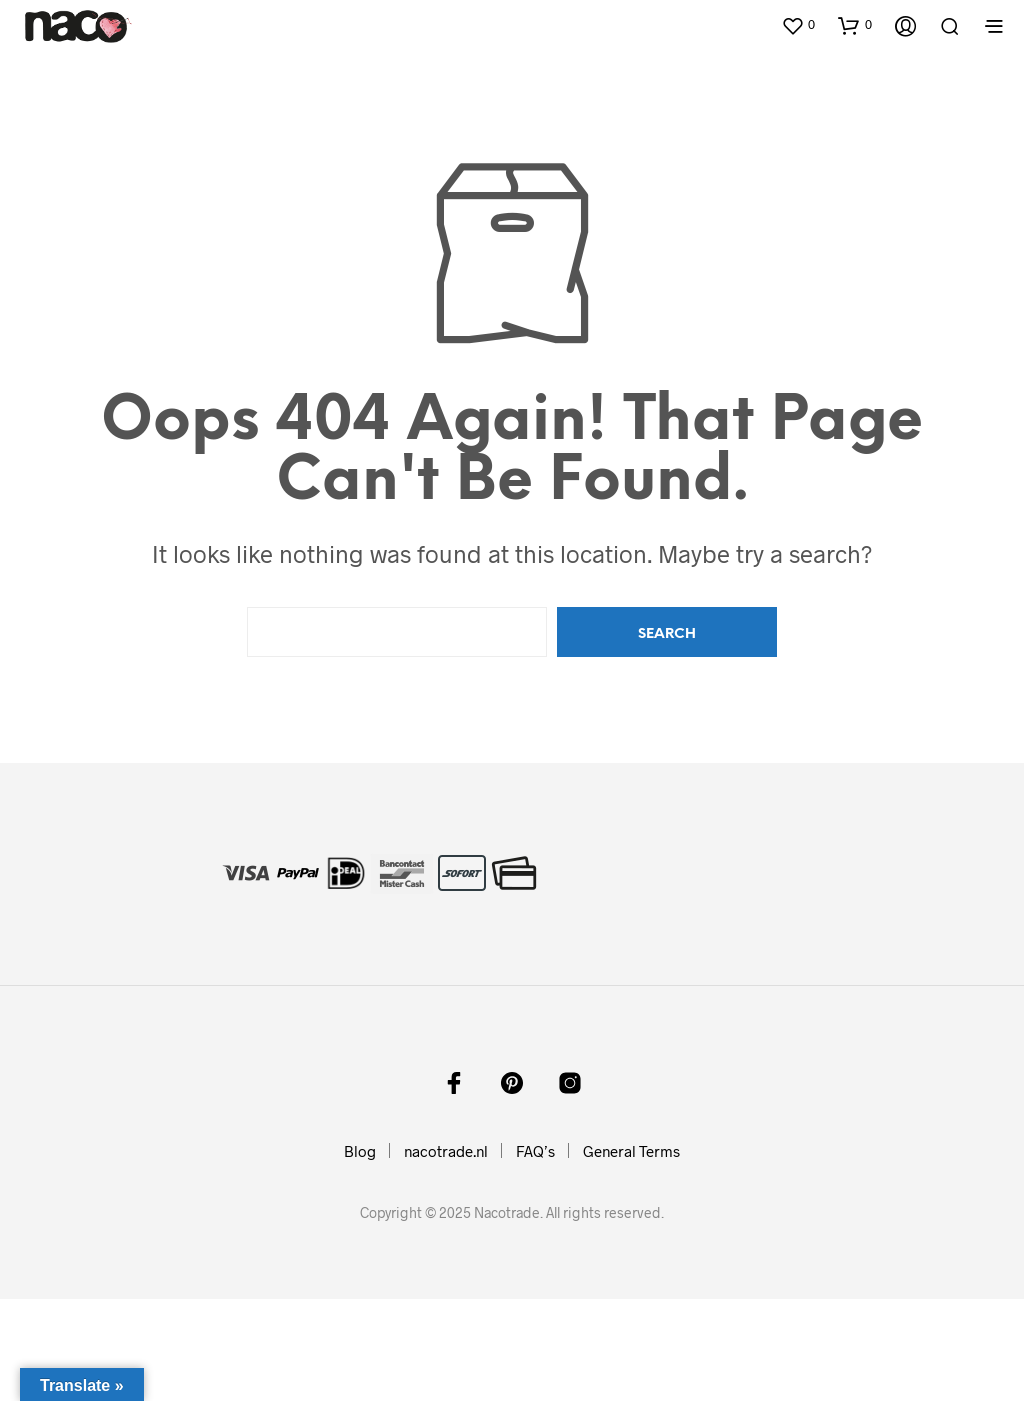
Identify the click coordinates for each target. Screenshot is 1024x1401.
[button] (798, 25)
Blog (360, 1151)
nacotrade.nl (446, 1151)
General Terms (631, 1151)
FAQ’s (535, 1151)
